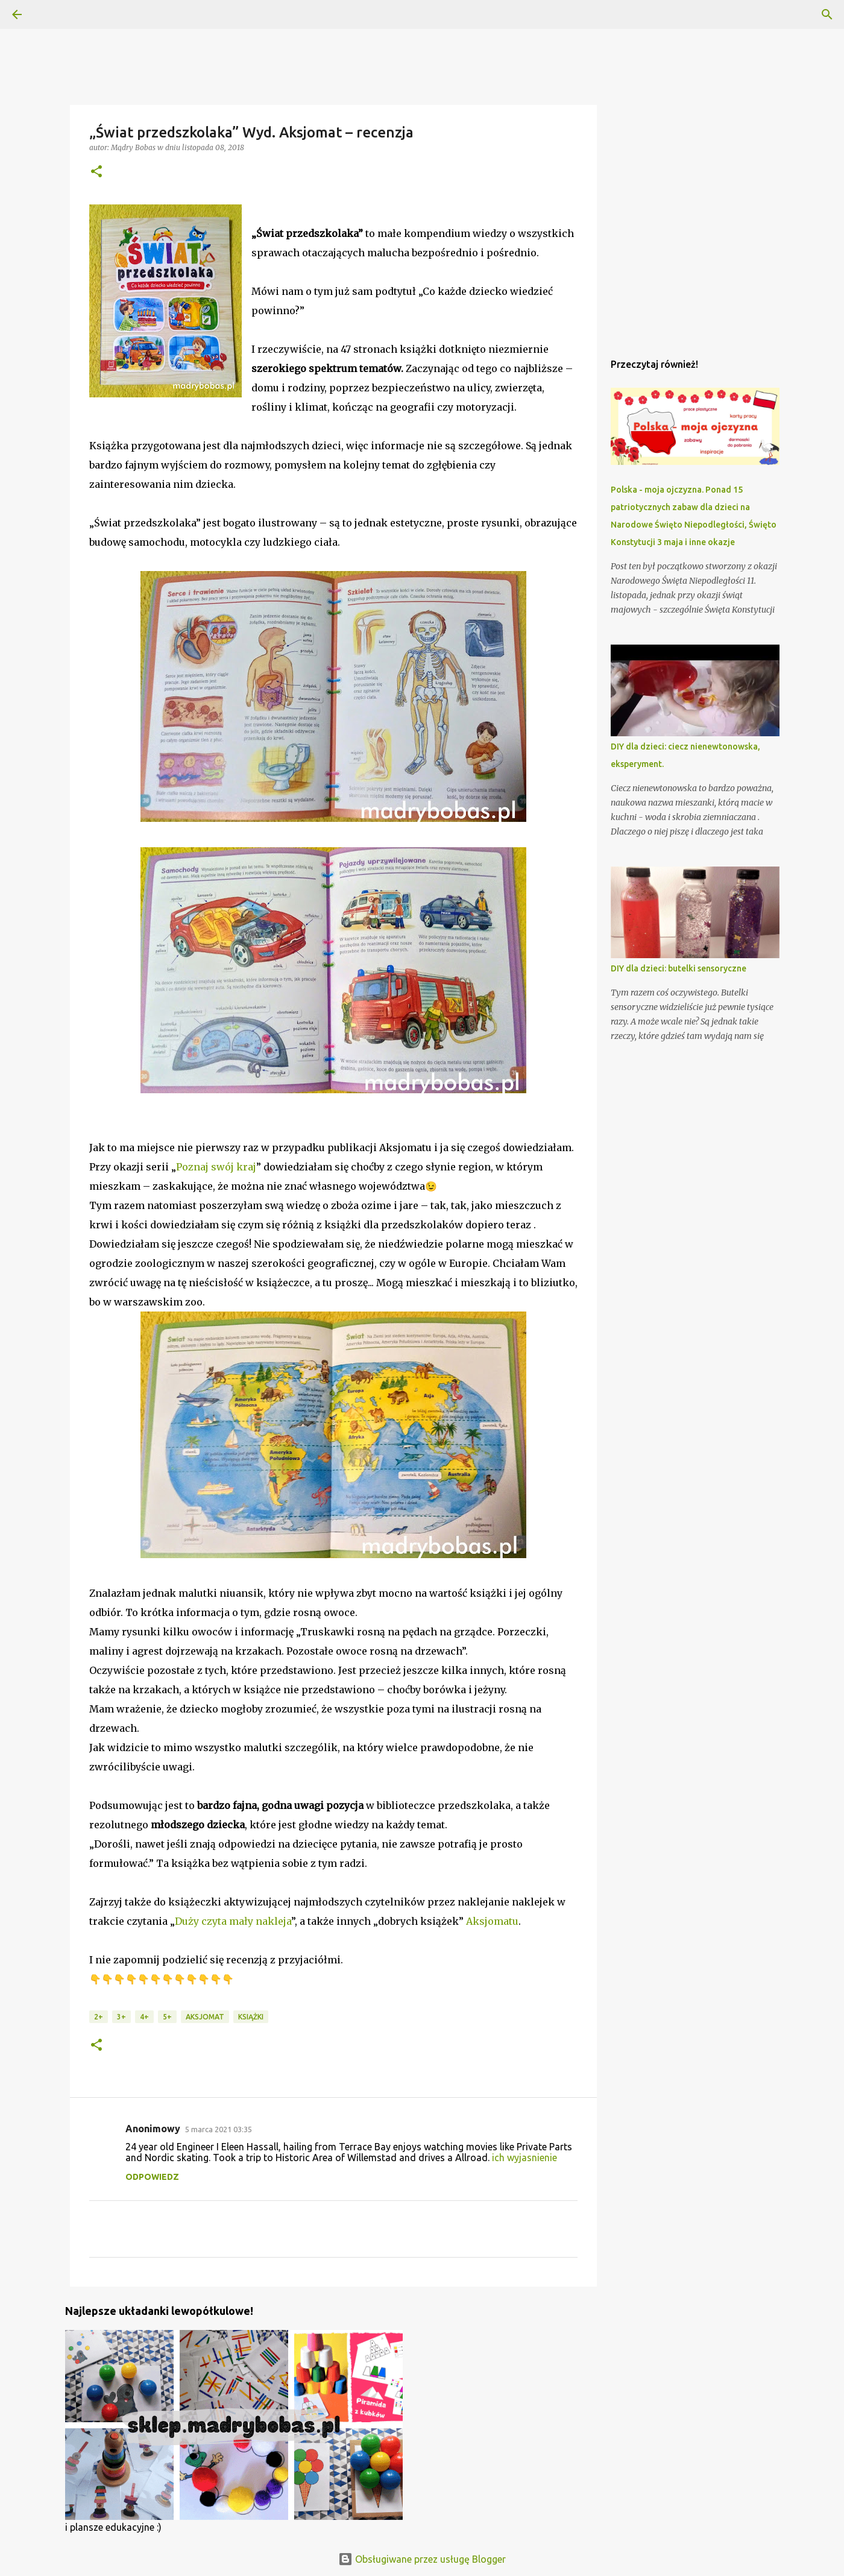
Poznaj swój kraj (216, 1167)
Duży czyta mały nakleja (233, 1921)
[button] (96, 172)
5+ (167, 2017)
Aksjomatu (492, 1921)
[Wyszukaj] (827, 14)
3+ (121, 2017)
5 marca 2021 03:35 (218, 2129)
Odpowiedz (152, 2177)
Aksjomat (205, 2017)
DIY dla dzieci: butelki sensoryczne (678, 968)
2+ (98, 2017)
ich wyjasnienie (524, 2157)
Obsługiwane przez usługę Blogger (422, 2559)
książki (250, 2017)
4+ (144, 2017)
